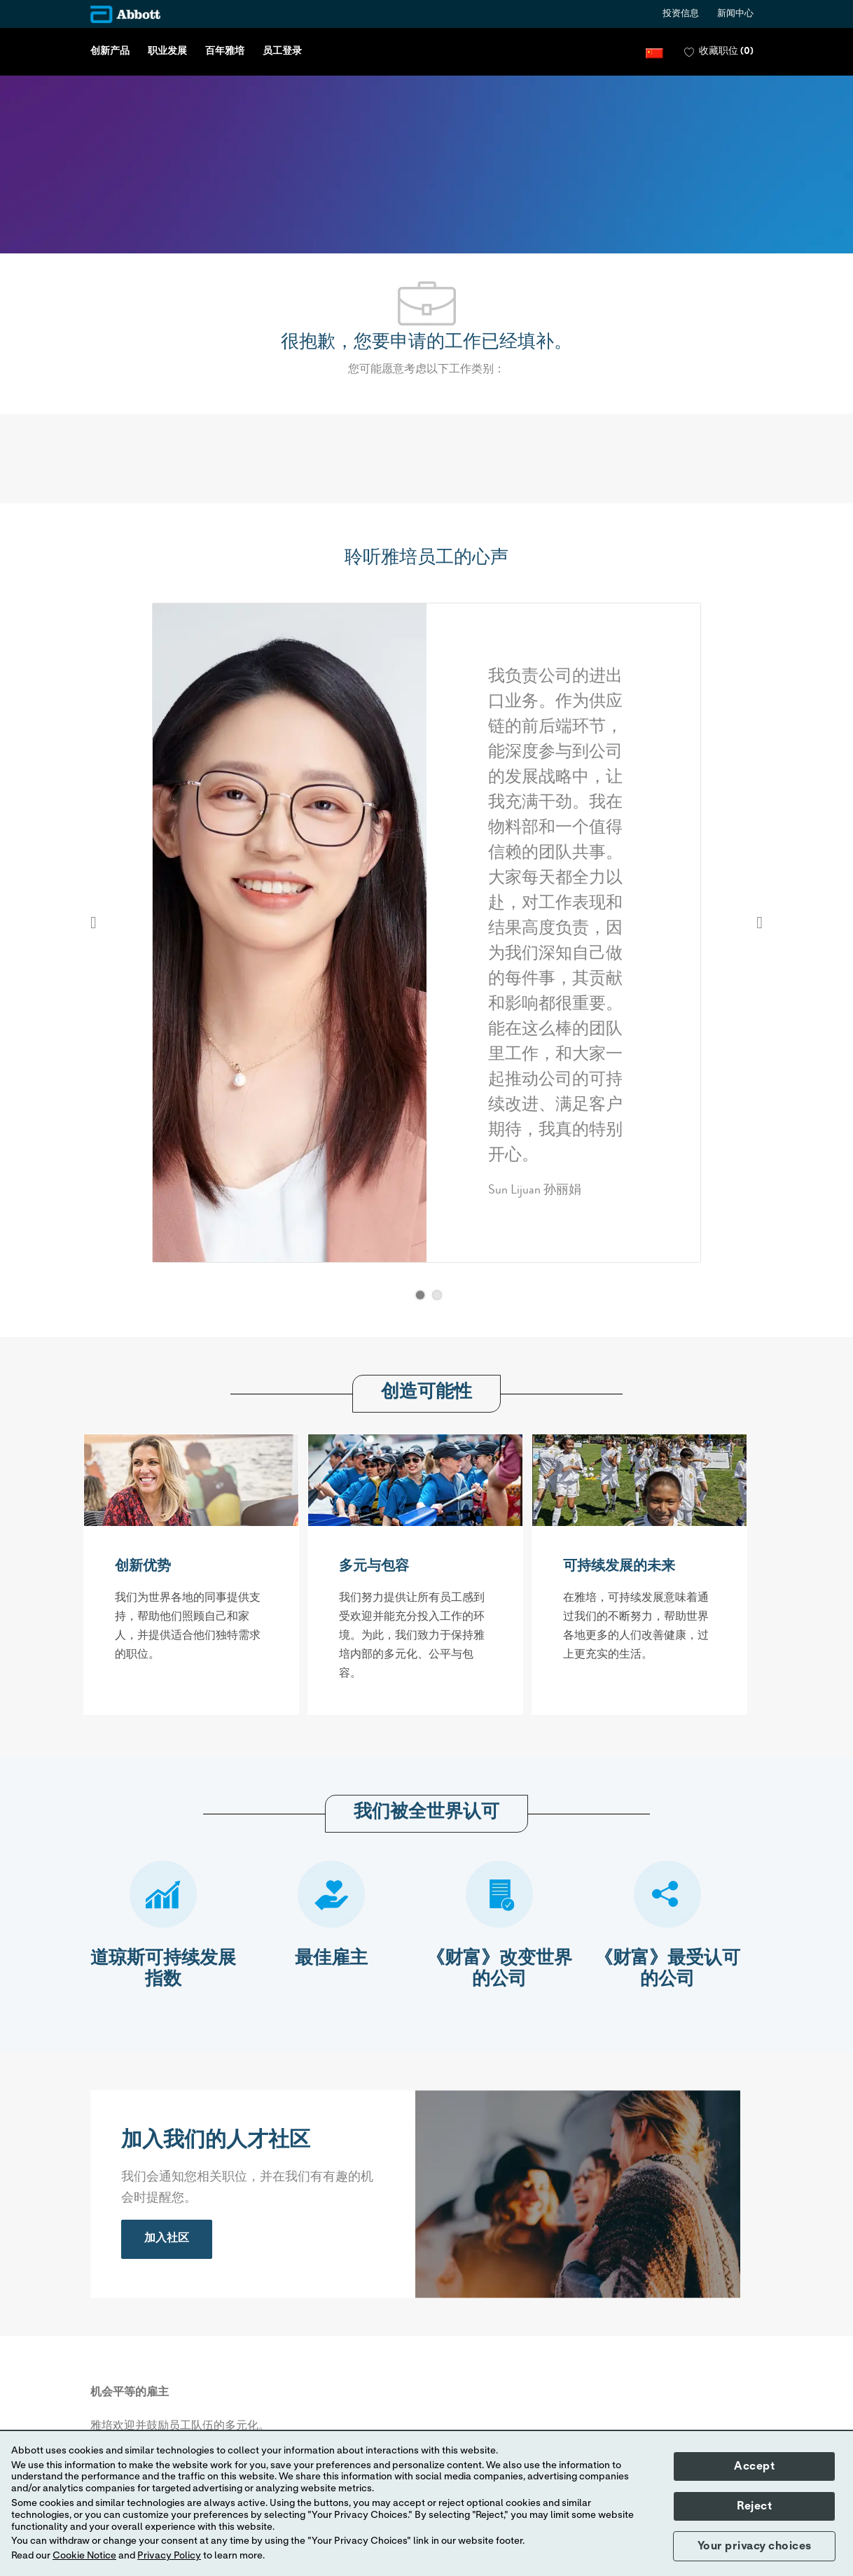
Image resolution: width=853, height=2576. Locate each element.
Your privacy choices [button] (755, 2546)
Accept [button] (754, 2466)
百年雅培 (224, 52)
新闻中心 (735, 14)
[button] (654, 52)
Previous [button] (93, 922)
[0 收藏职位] (719, 52)
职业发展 (167, 52)
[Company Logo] (125, 14)
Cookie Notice (84, 2556)
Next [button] (759, 922)
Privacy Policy (169, 2556)
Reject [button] (754, 2506)
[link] (166, 2239)
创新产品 (110, 52)
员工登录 (282, 52)
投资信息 (681, 14)
